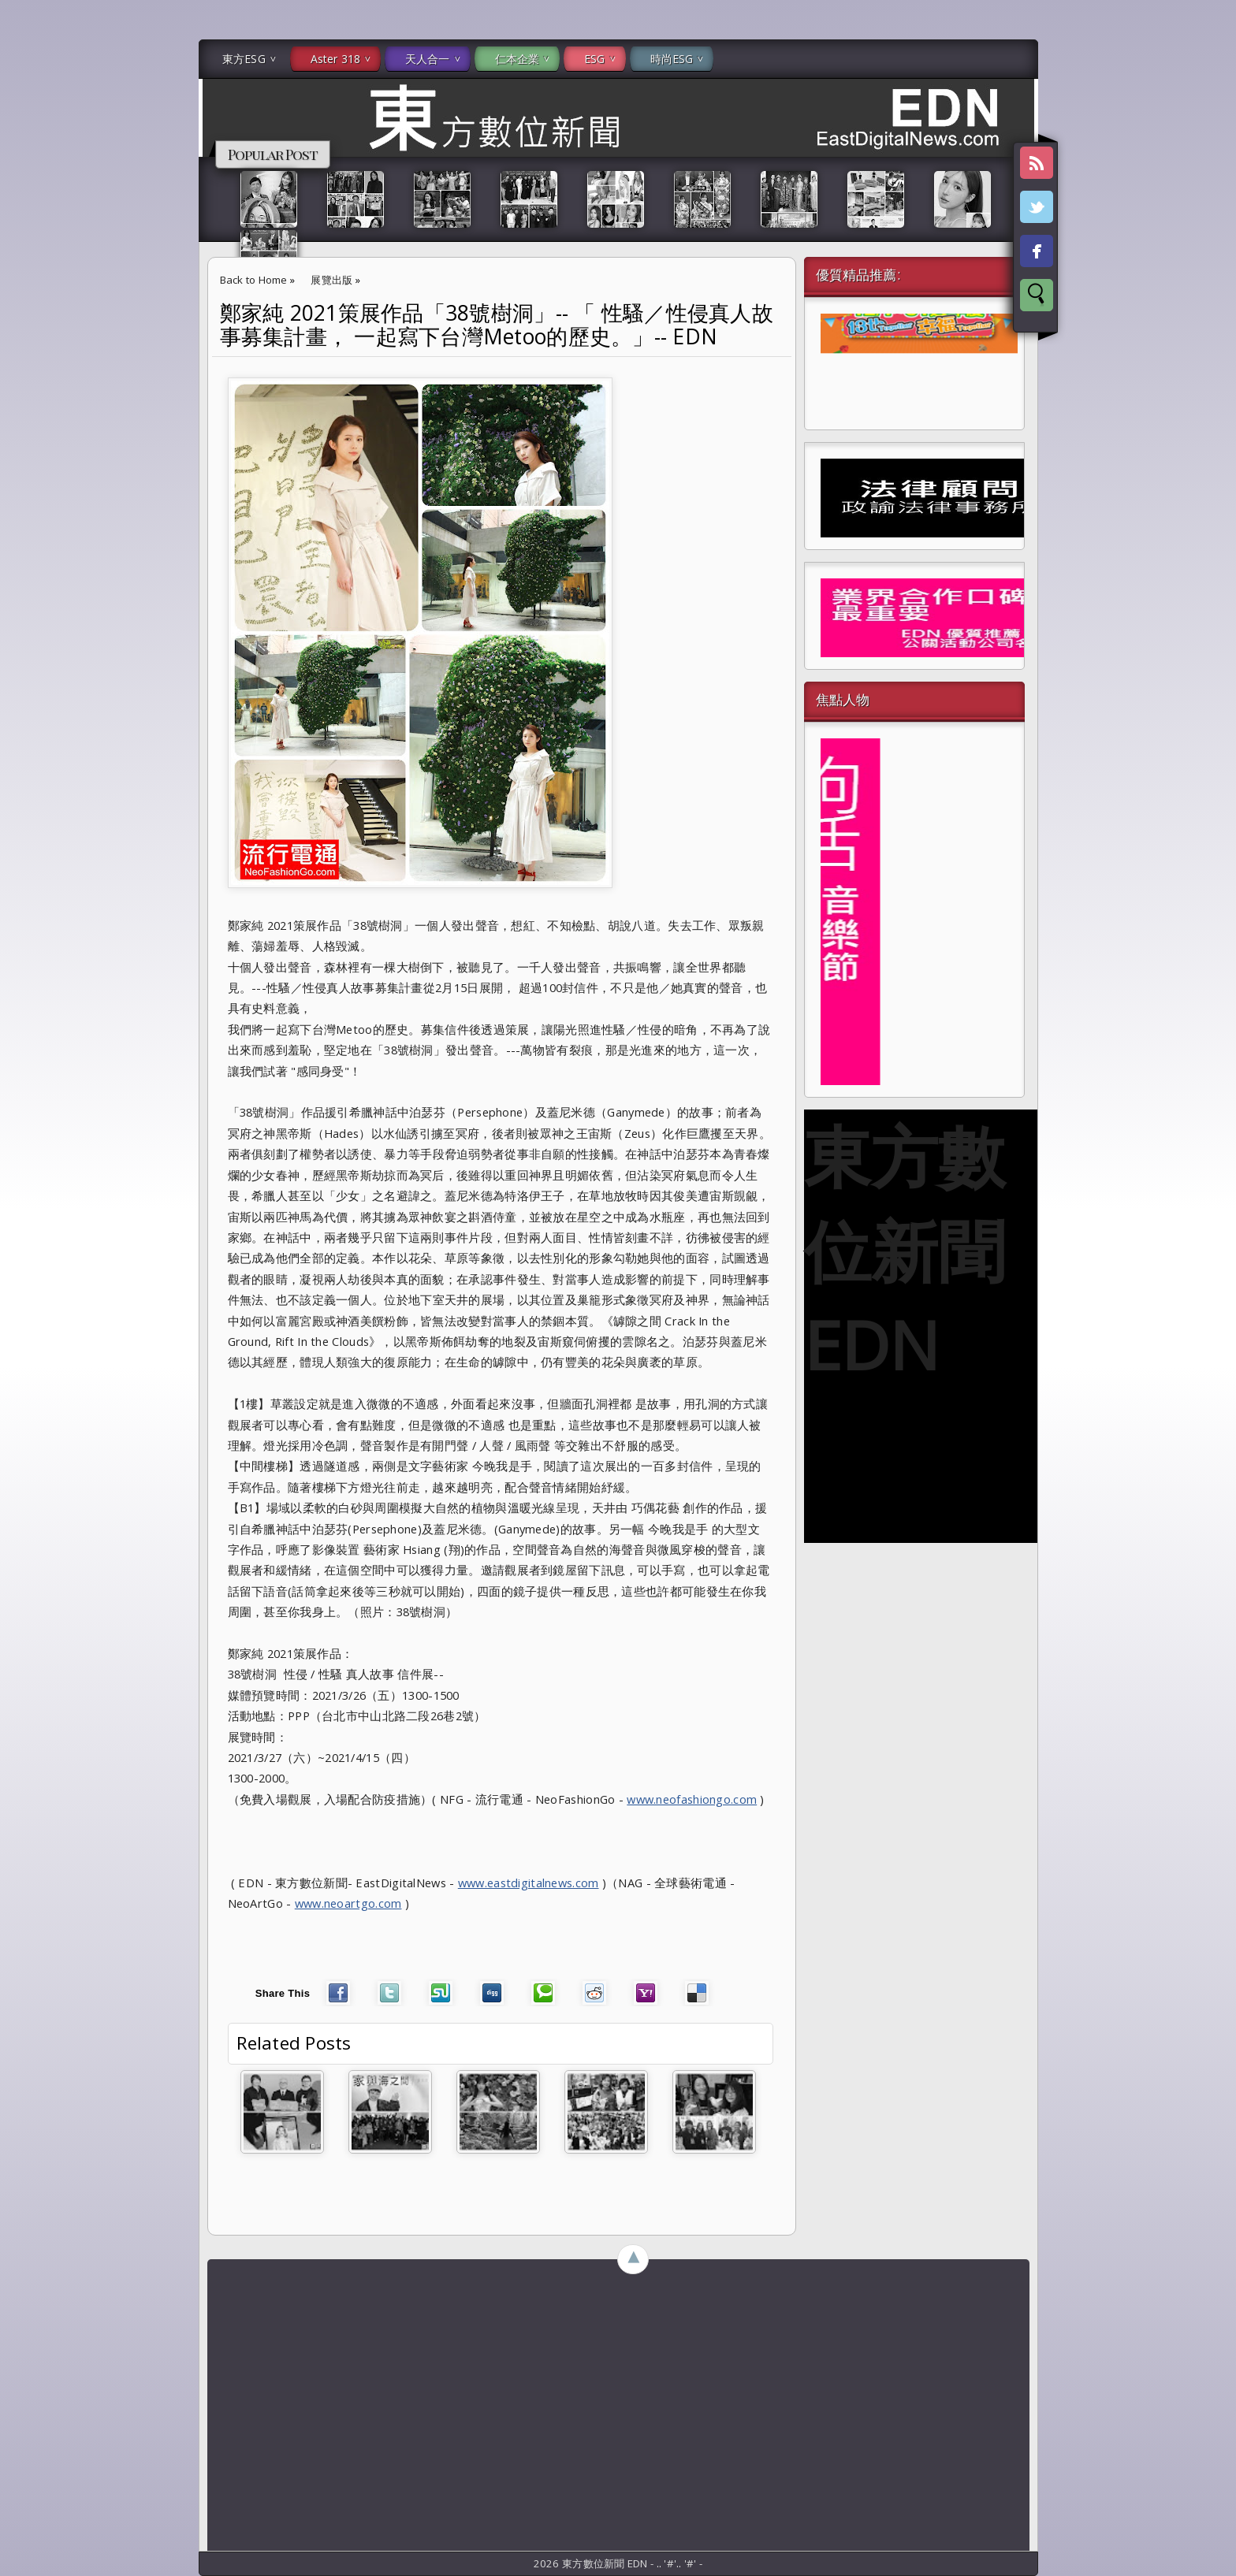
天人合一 (427, 58)
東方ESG (244, 58)
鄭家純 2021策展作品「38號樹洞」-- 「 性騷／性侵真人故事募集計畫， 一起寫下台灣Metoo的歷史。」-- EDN (497, 325)
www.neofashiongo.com (692, 1799)
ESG (594, 58)
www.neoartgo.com (348, 1903)
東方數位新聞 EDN (904, 1250)
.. (661, 2563)
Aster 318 (335, 58)
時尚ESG (672, 58)
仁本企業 (517, 58)
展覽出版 (331, 280)
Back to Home (254, 280)
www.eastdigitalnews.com (528, 1882)
